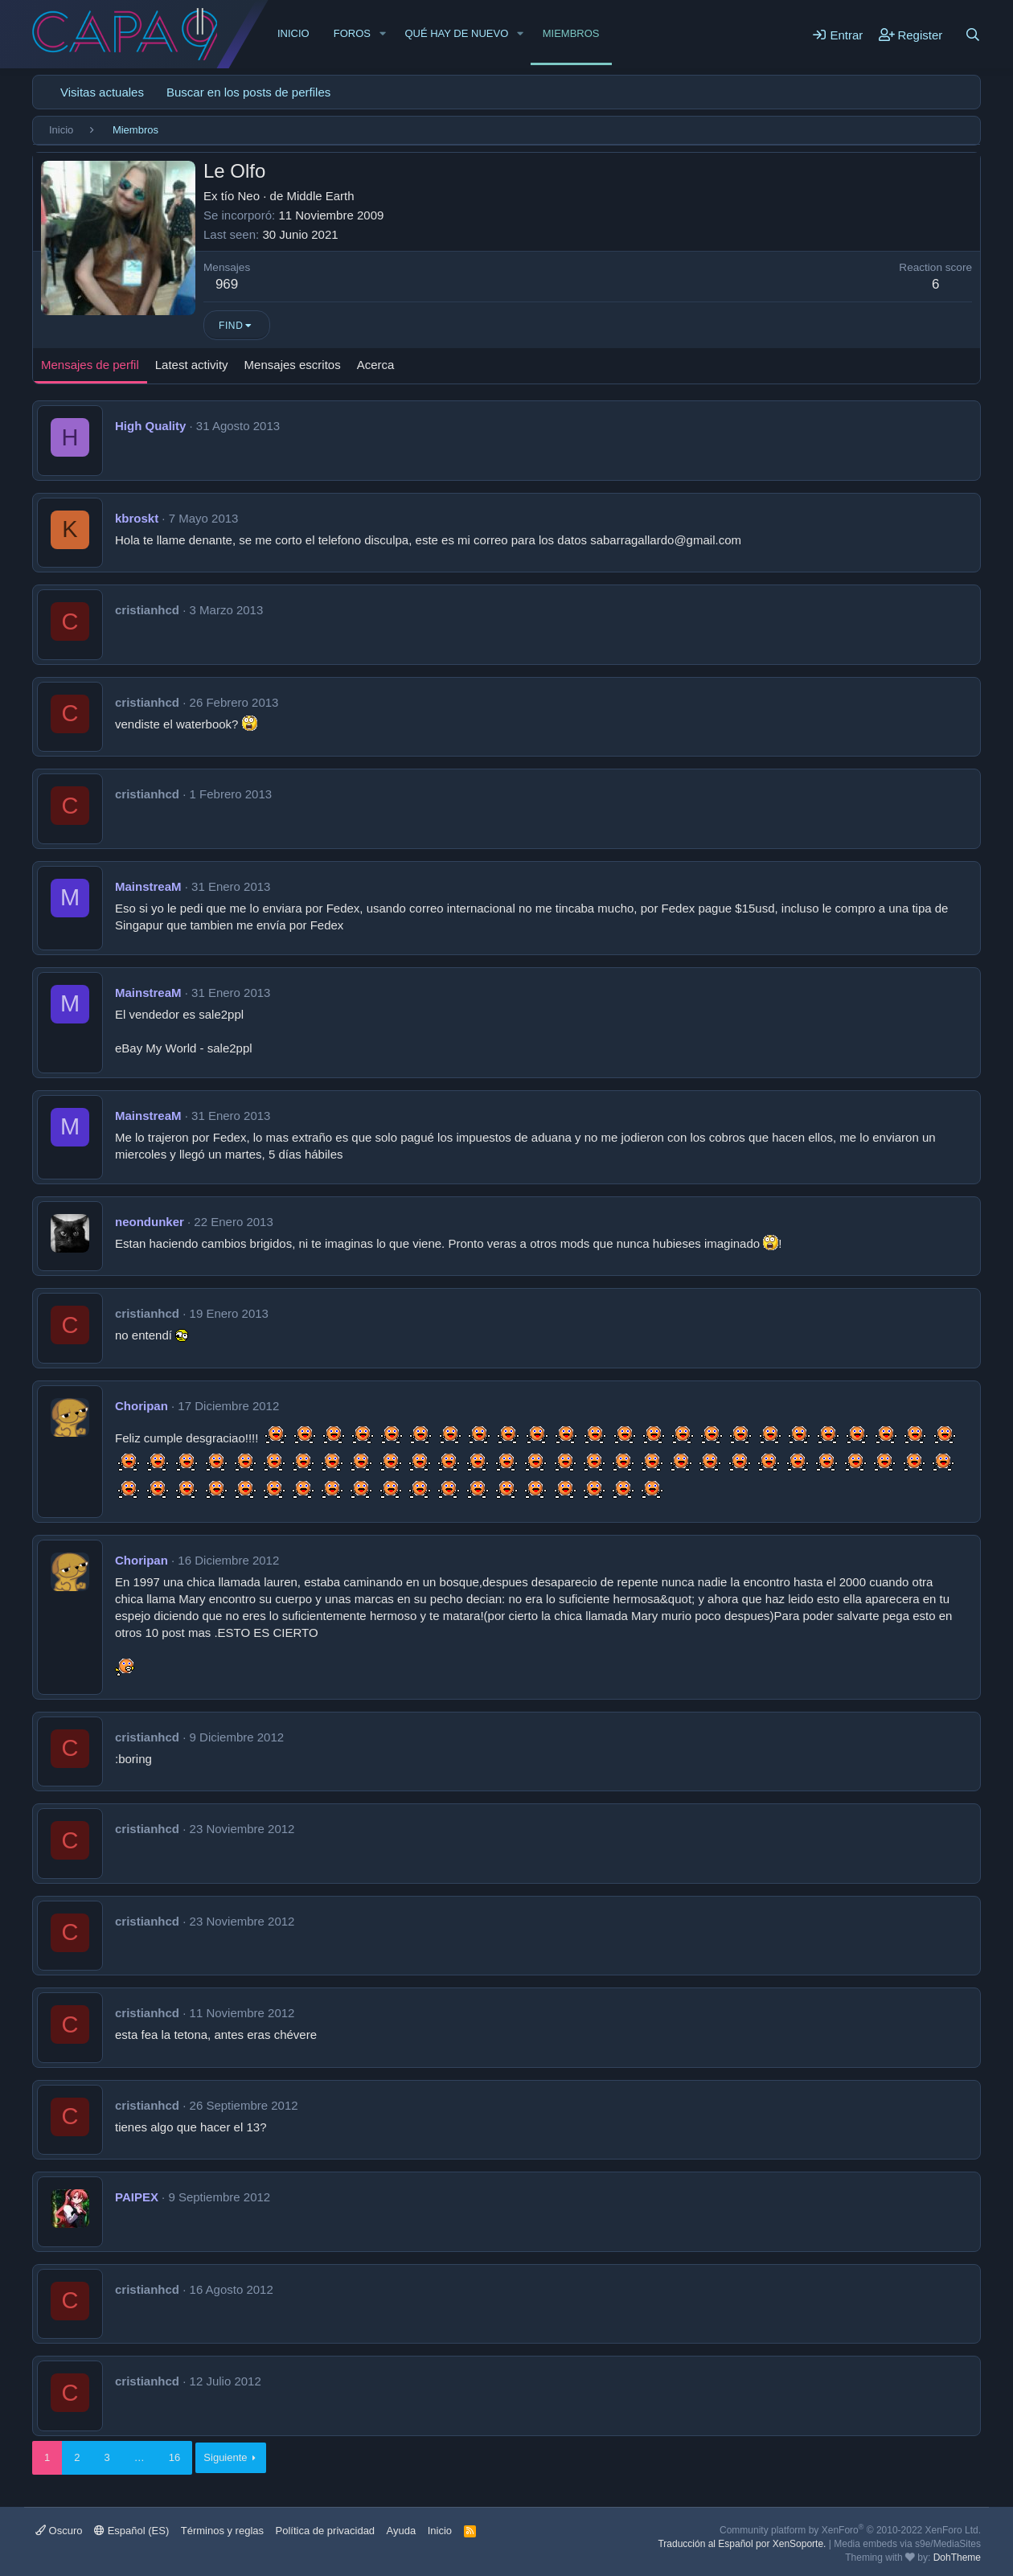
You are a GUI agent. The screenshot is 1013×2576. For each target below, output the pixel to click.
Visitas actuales (102, 92)
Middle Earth (320, 196)
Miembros (571, 33)
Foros (352, 33)
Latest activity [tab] (191, 364)
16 (174, 2457)
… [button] (139, 2457)
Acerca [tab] (376, 364)
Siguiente (225, 2457)
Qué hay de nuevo (456, 33)
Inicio (293, 33)
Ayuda (401, 2531)
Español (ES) (131, 2531)
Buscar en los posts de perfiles (248, 92)
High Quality (150, 426)
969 (226, 284)
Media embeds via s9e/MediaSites (907, 2543)
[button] (382, 33)
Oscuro (59, 2531)
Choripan (141, 1406)
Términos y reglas (222, 2531)
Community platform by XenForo (850, 2530)
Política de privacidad (325, 2531)
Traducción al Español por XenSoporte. (742, 2543)
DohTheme (957, 2557)
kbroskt (136, 518)
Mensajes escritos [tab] (292, 364)
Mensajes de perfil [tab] (90, 364)
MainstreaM (148, 886)
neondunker (149, 1222)
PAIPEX (136, 2197)
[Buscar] (973, 34)
